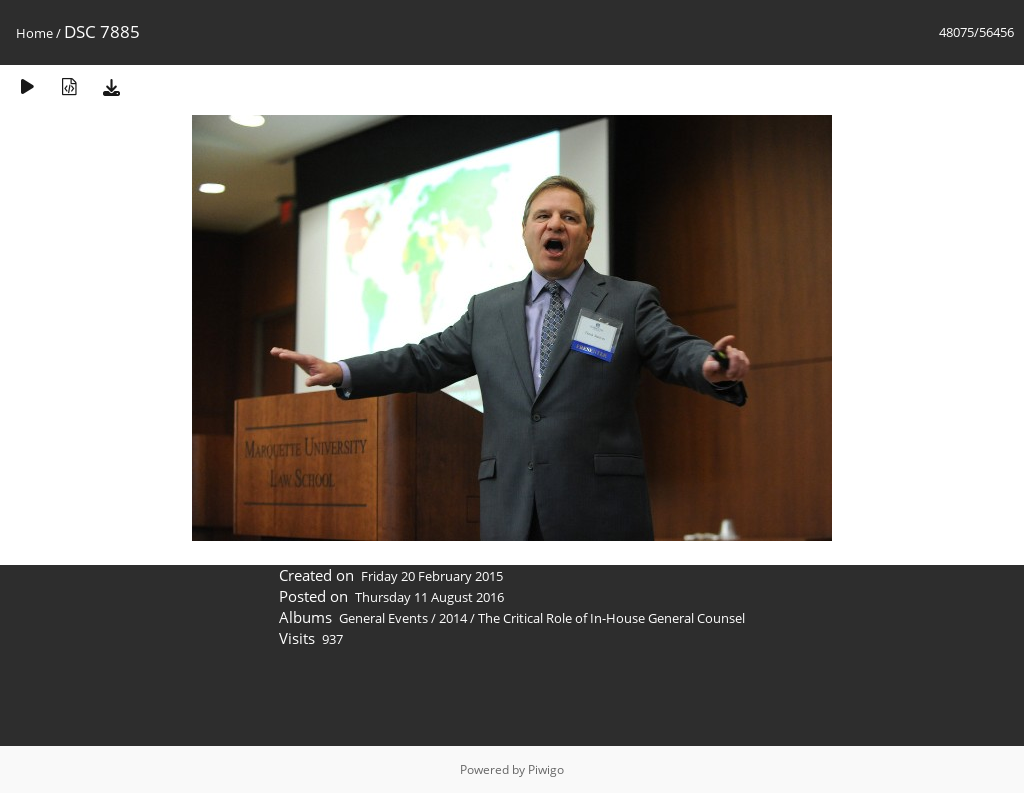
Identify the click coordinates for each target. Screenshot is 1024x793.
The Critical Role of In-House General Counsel (611, 618)
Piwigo (546, 769)
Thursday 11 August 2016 (429, 597)
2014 (453, 618)
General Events (383, 618)
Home (34, 33)
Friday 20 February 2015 (432, 576)
